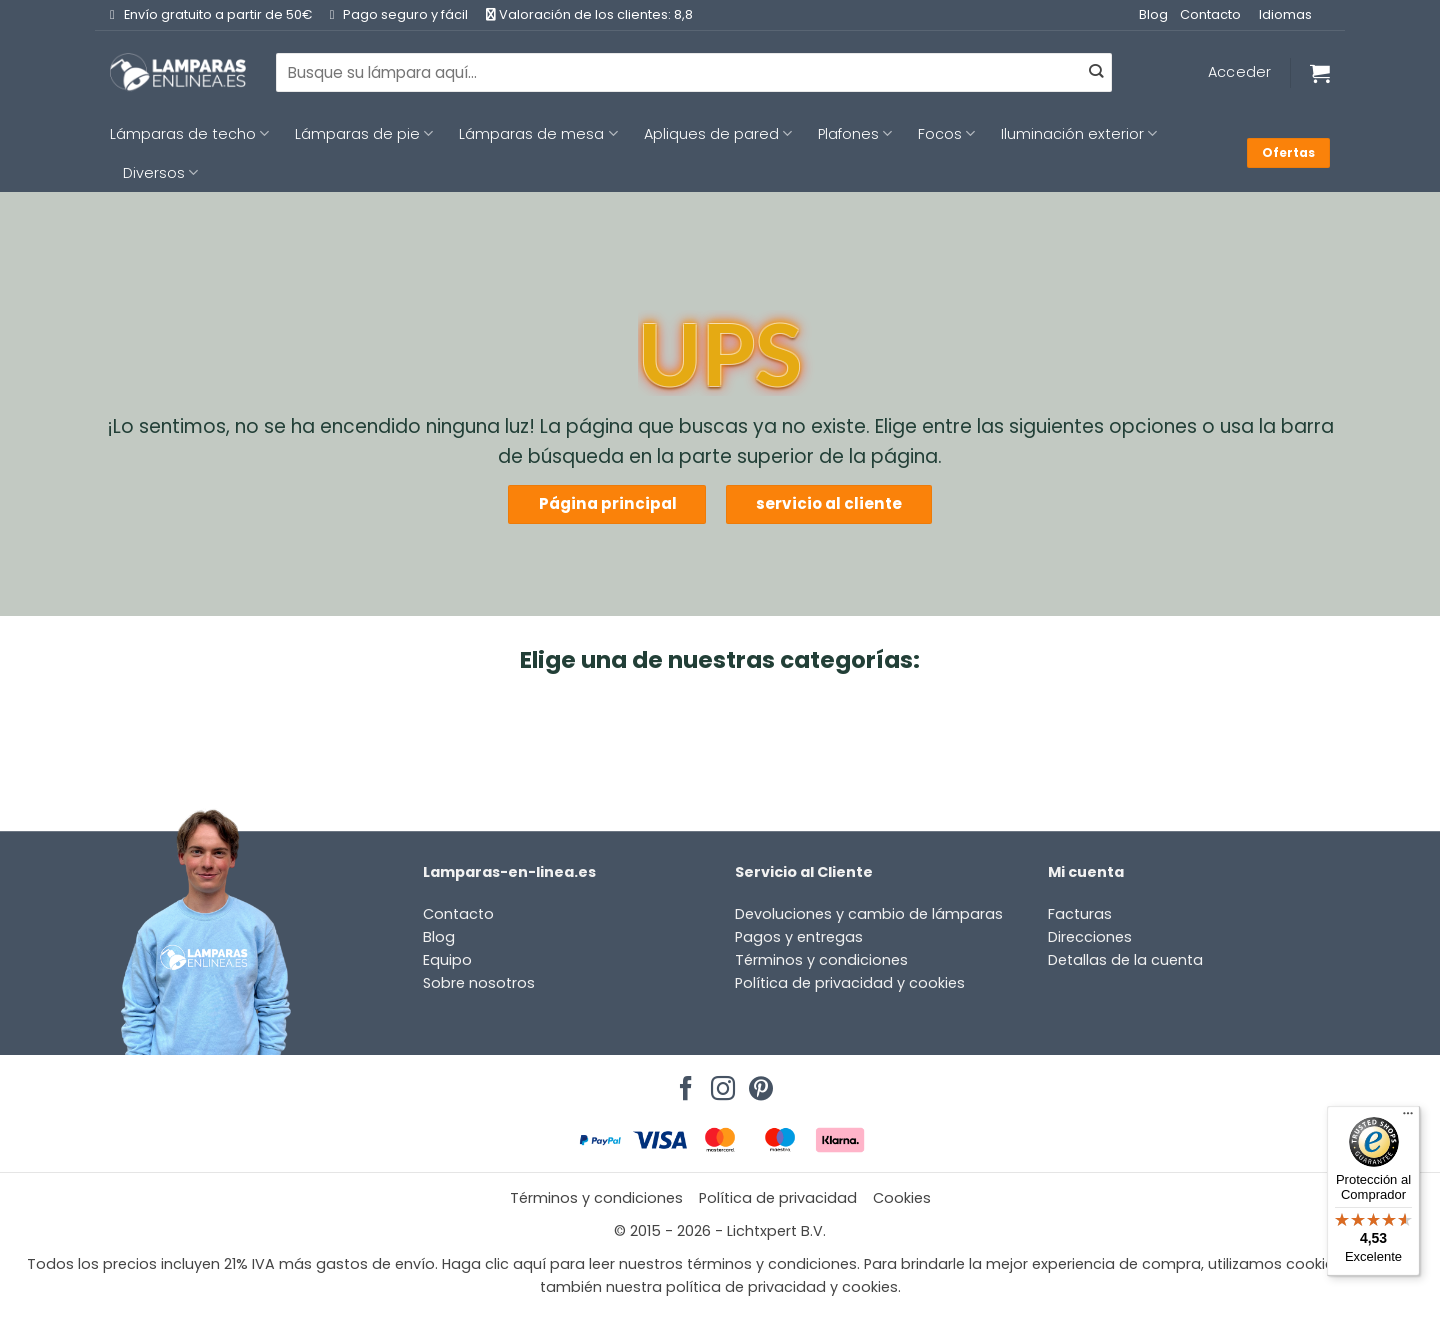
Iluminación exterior (1079, 134)
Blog (1153, 14)
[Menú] (1408, 1118)
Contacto (1210, 14)
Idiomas (1285, 14)
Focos (946, 134)
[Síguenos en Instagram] (720, 1083)
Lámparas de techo (189, 134)
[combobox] (694, 72)
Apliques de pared (718, 134)
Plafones (855, 134)
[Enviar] (1096, 73)
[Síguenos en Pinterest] (758, 1083)
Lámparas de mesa (538, 134)
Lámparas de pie (364, 134)
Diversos (160, 173)
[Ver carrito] (1320, 73)
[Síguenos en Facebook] (683, 1083)
